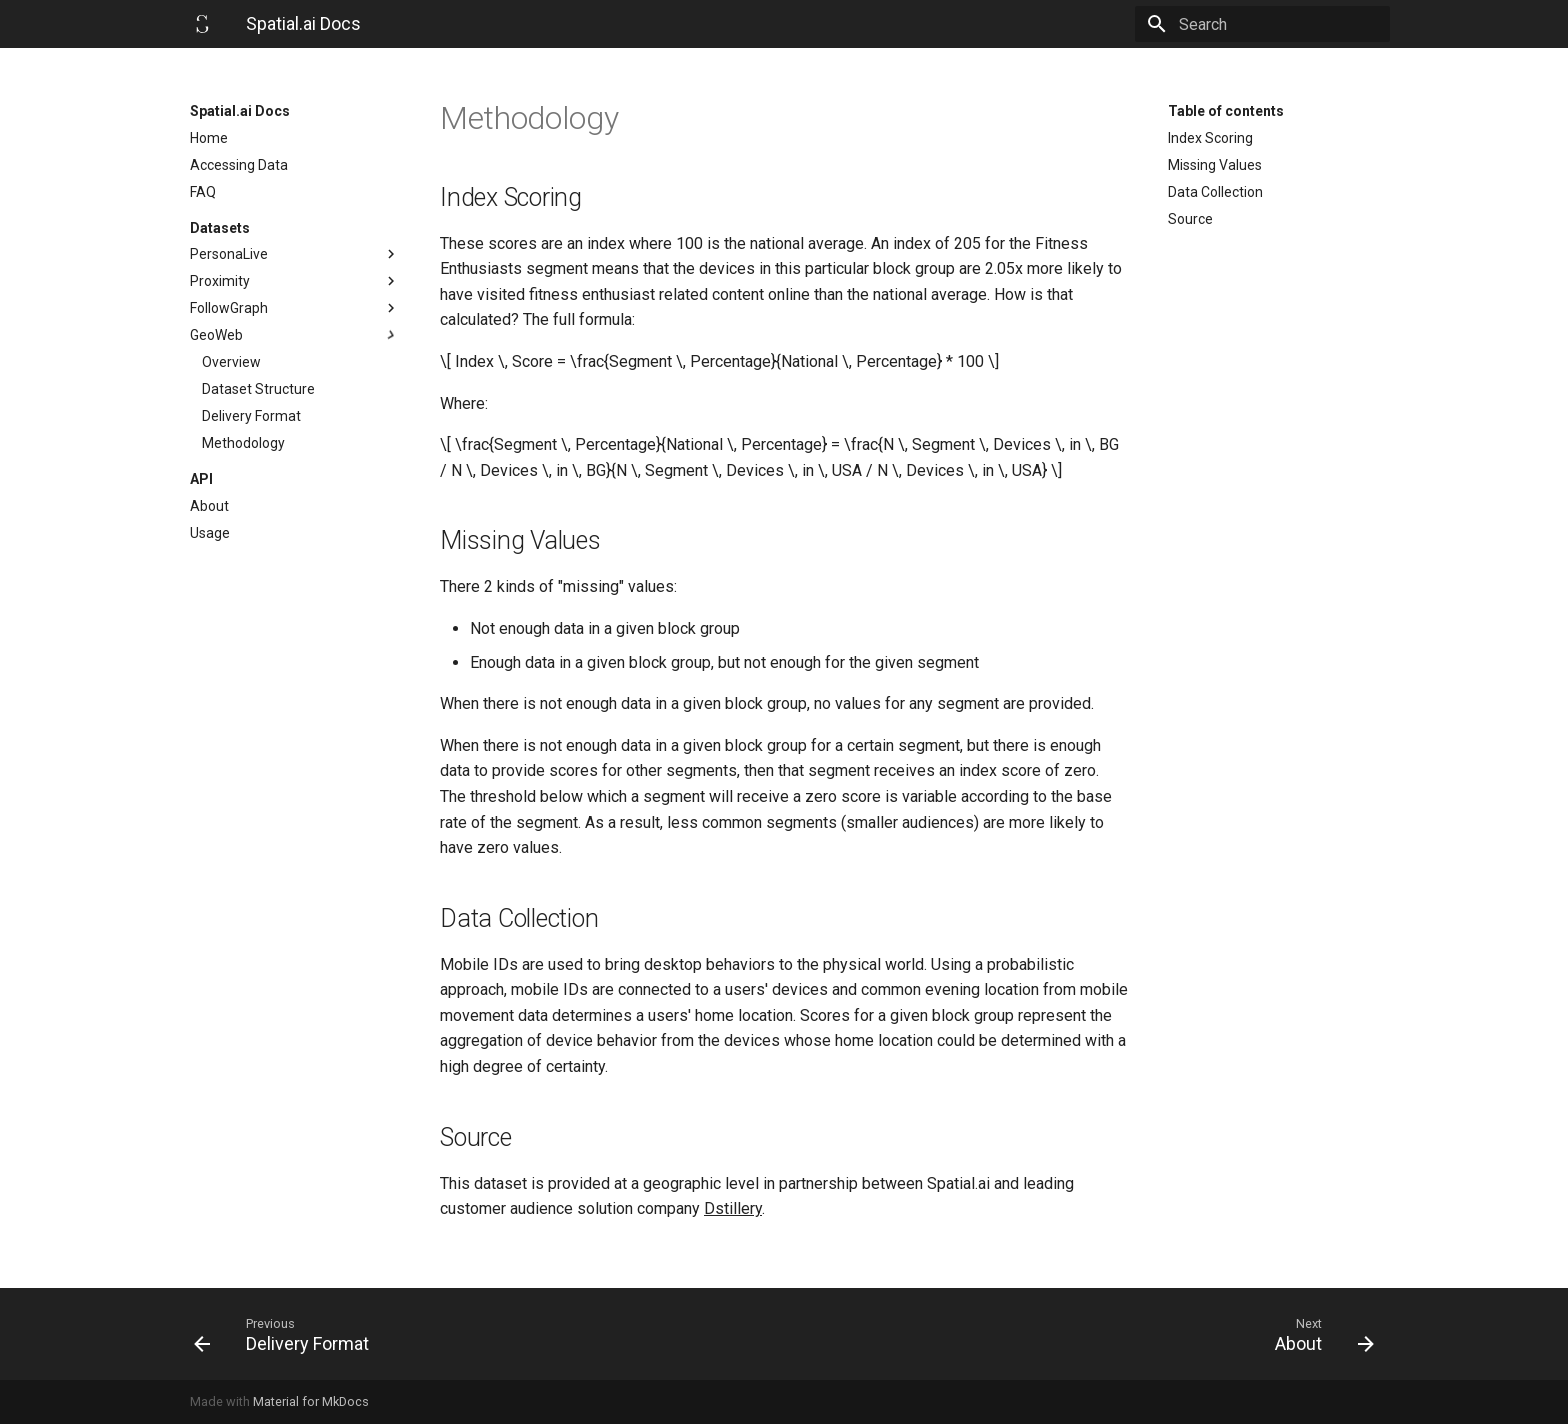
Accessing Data (239, 165)
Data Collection (1215, 192)
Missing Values (1215, 165)
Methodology (243, 443)
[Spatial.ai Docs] (202, 24)
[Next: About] (1087, 1334)
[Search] (1273, 24)
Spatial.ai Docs (240, 111)
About (209, 506)
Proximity (295, 281)
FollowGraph (295, 308)
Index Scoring (1210, 138)
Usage (210, 533)
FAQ (203, 192)
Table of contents (1226, 111)
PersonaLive (295, 254)
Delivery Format (251, 416)
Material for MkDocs (311, 1401)
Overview (231, 362)
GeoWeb (295, 335)
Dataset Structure (258, 389)
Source (1190, 219)
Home (209, 138)
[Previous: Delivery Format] (481, 1334)
